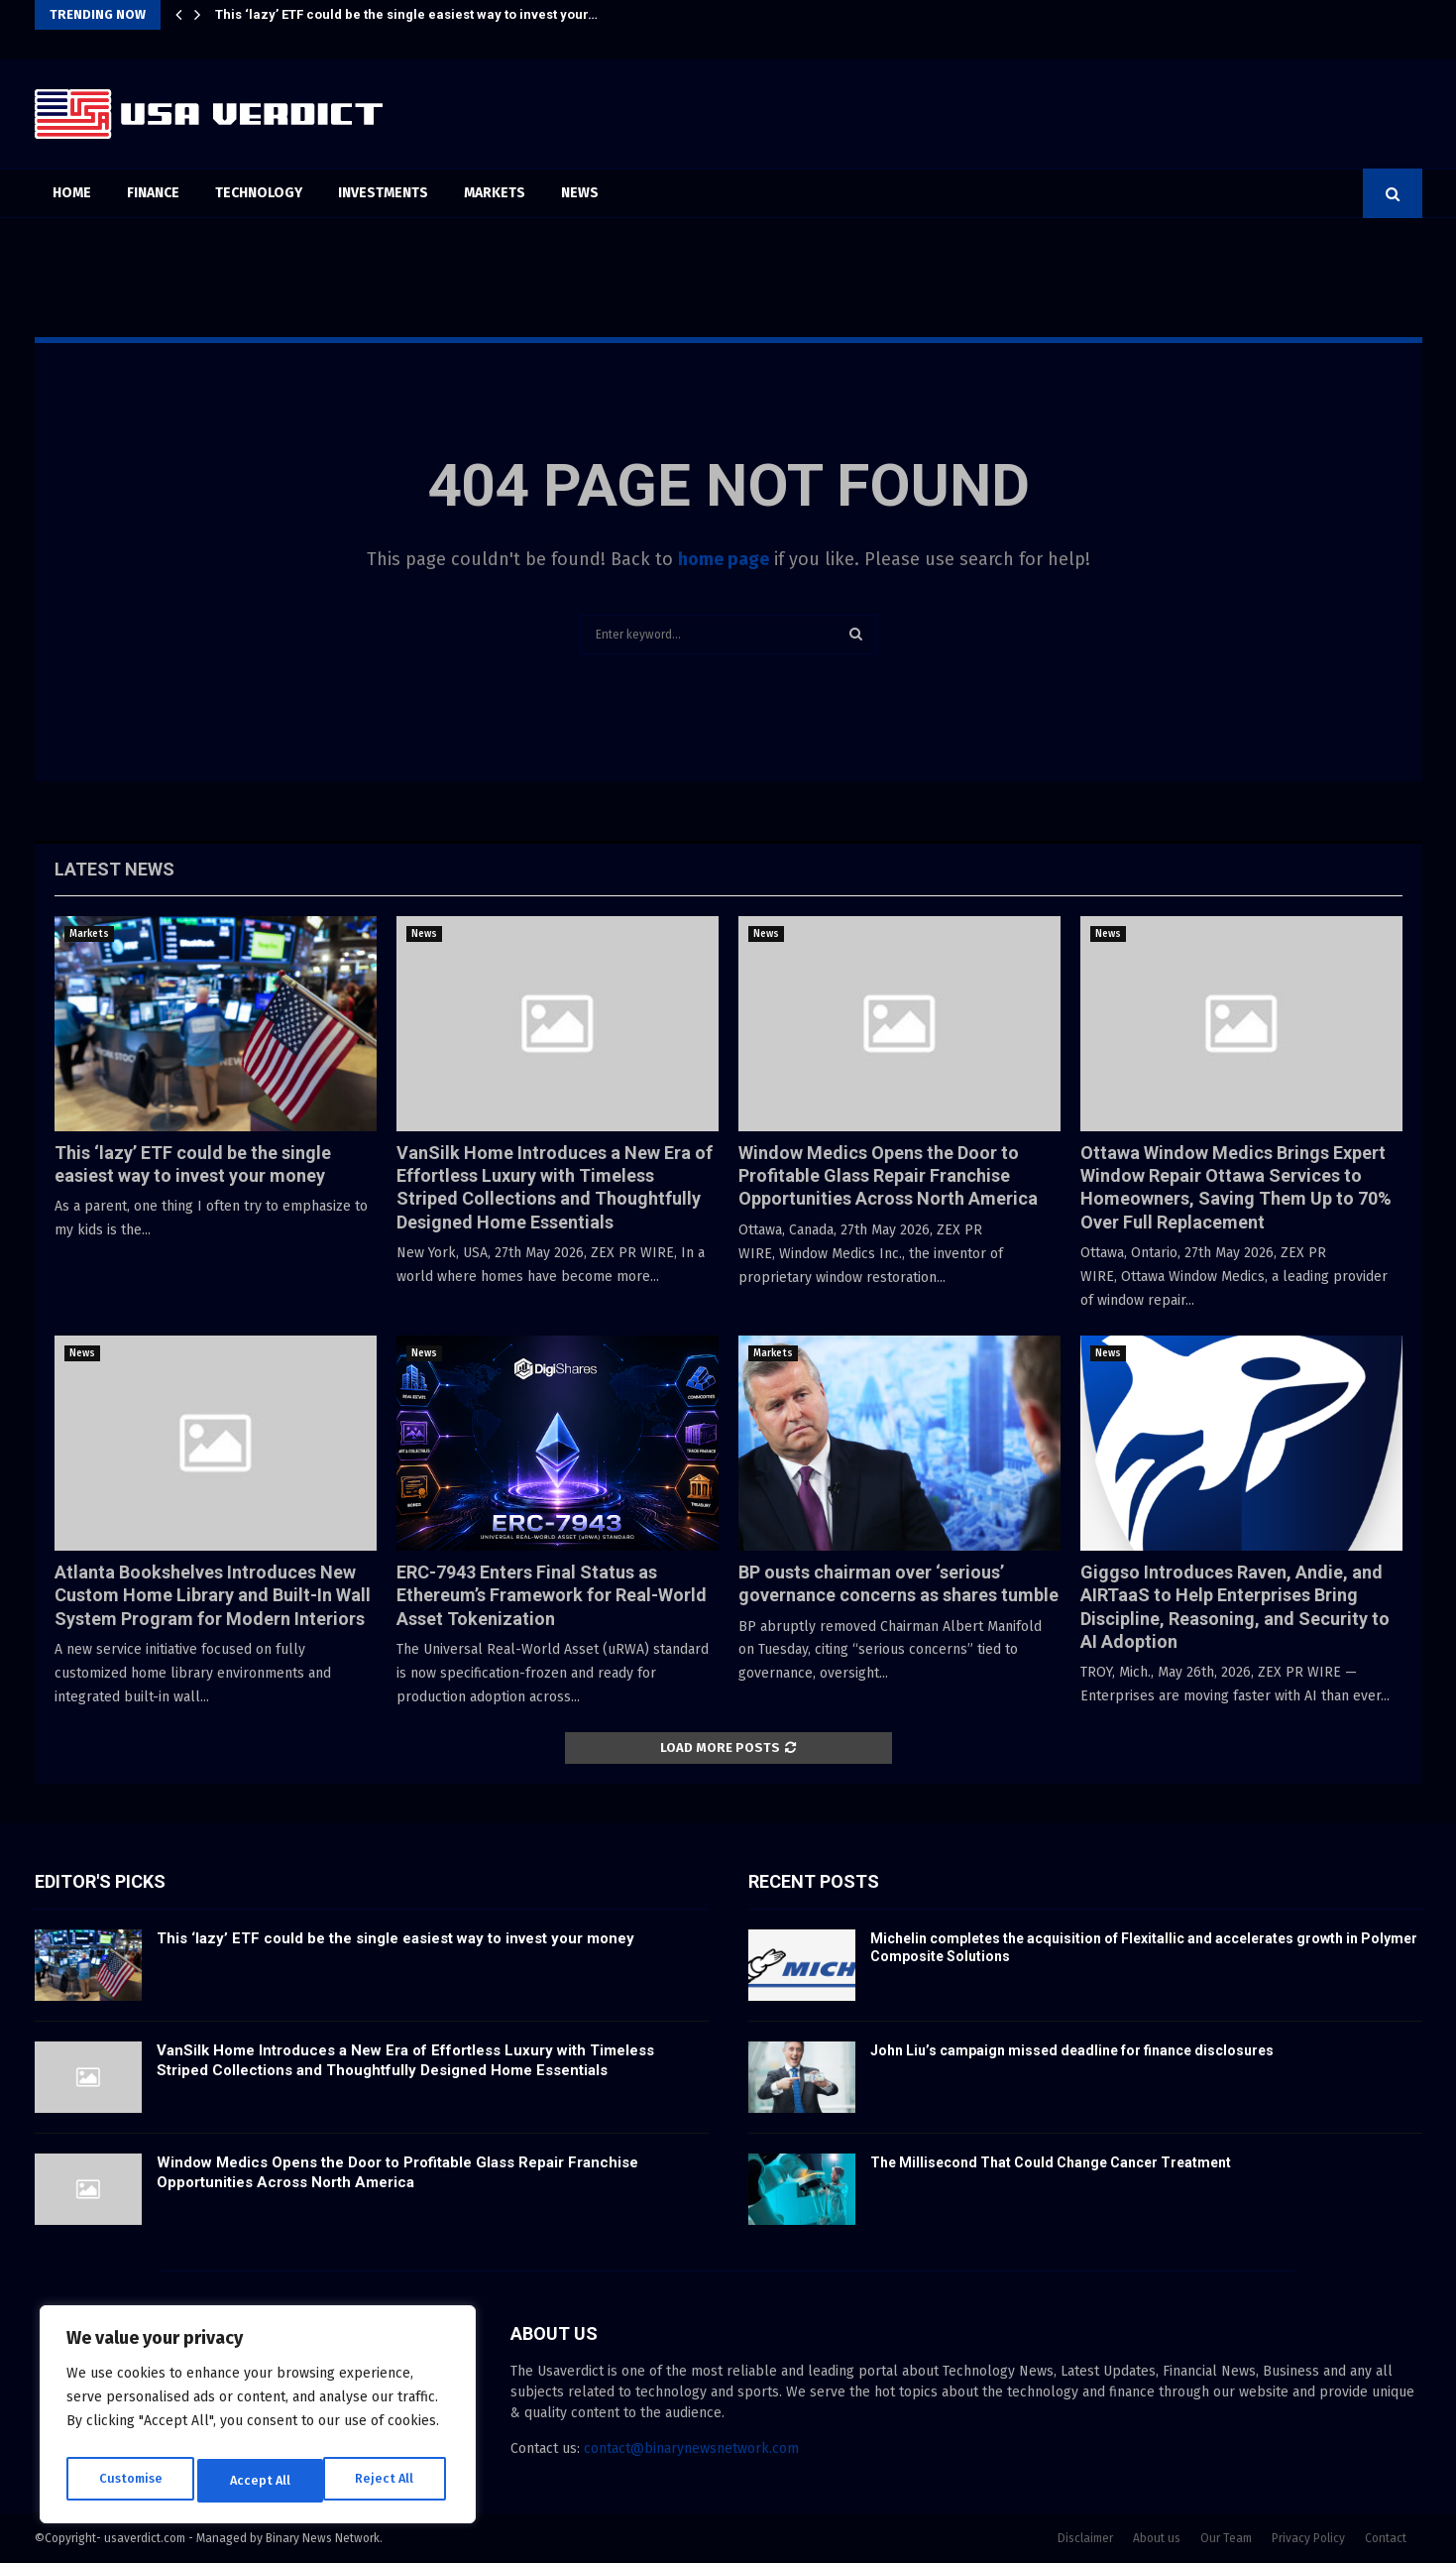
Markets (494, 192)
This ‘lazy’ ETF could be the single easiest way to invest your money (395, 1938)
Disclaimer (1085, 2538)
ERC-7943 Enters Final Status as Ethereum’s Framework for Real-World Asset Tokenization (551, 1595)
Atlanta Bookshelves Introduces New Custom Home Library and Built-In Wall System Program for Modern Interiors (213, 1595)
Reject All (259, 2480)
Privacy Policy (1308, 2538)
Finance (153, 192)
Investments (383, 192)
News (580, 192)
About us (1156, 2538)
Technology (258, 192)
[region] (258, 2419)
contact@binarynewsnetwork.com (691, 2448)
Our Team (1226, 2538)
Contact (1385, 2538)
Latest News (114, 869)
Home (72, 192)
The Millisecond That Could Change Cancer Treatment (1050, 2162)
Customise (129, 2480)
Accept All (388, 2480)
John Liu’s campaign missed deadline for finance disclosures (1072, 2050)
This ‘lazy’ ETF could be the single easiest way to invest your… (406, 14)
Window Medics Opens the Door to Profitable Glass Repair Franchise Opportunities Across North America (888, 1176)
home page (723, 559)
